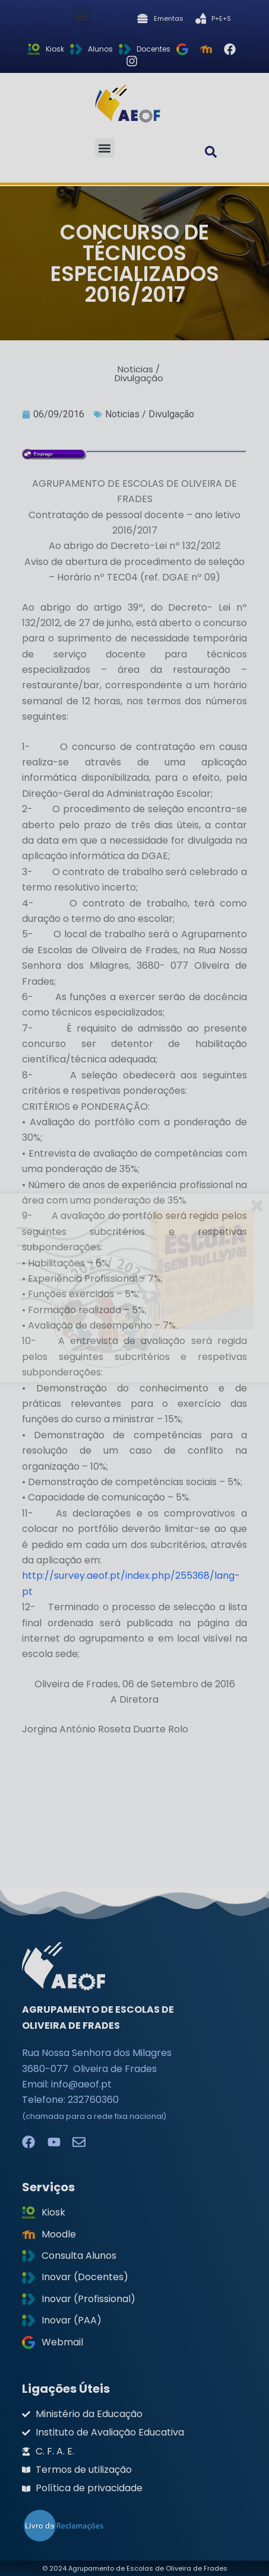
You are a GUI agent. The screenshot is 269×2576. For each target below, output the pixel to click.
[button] (81, 15)
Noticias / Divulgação (149, 414)
